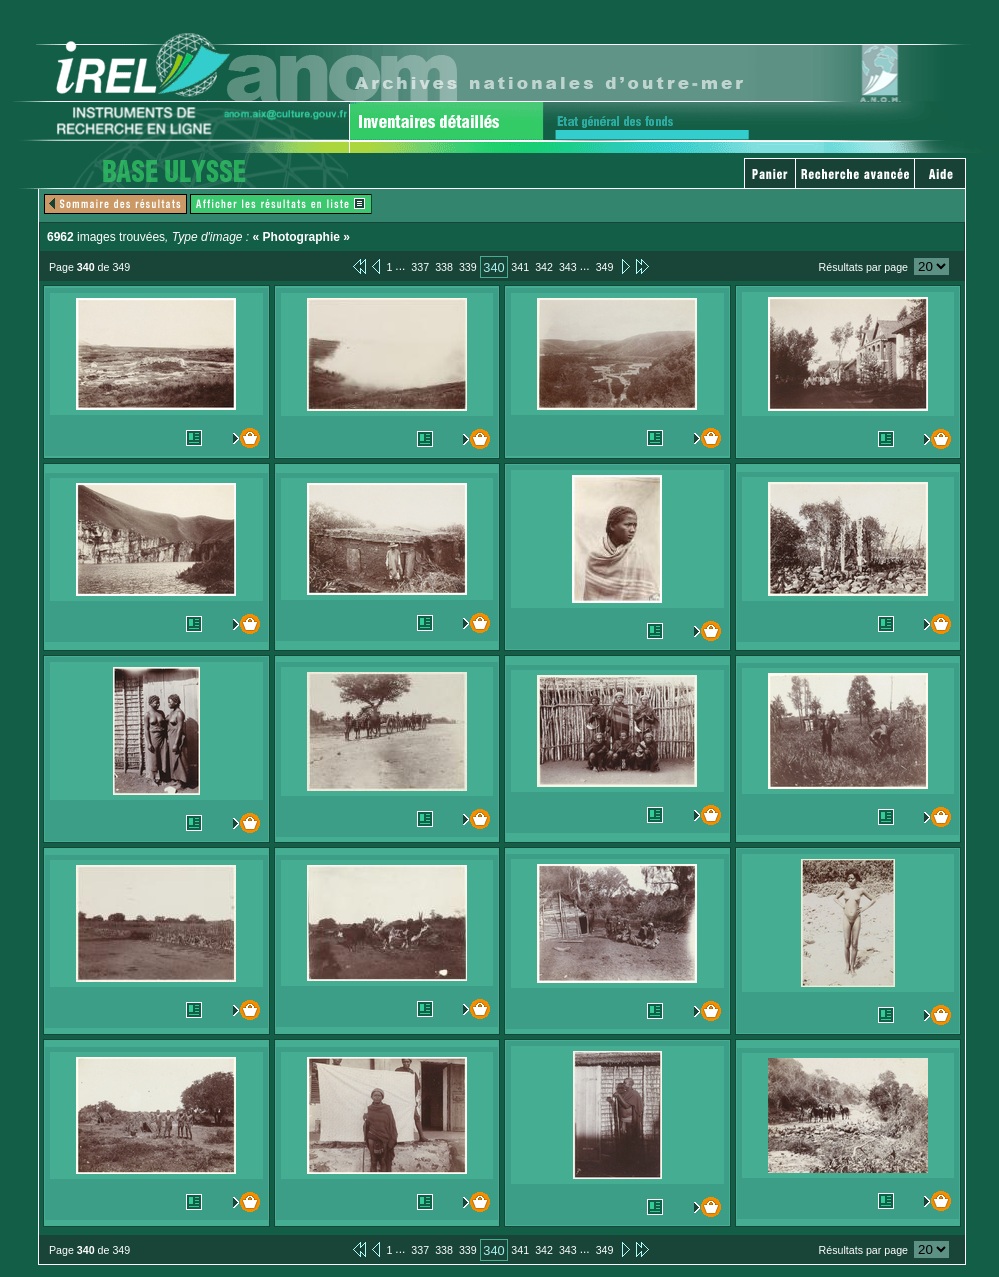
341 (520, 267)
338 (444, 267)
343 (568, 267)
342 (544, 267)
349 (605, 267)
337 (420, 267)
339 (468, 267)
